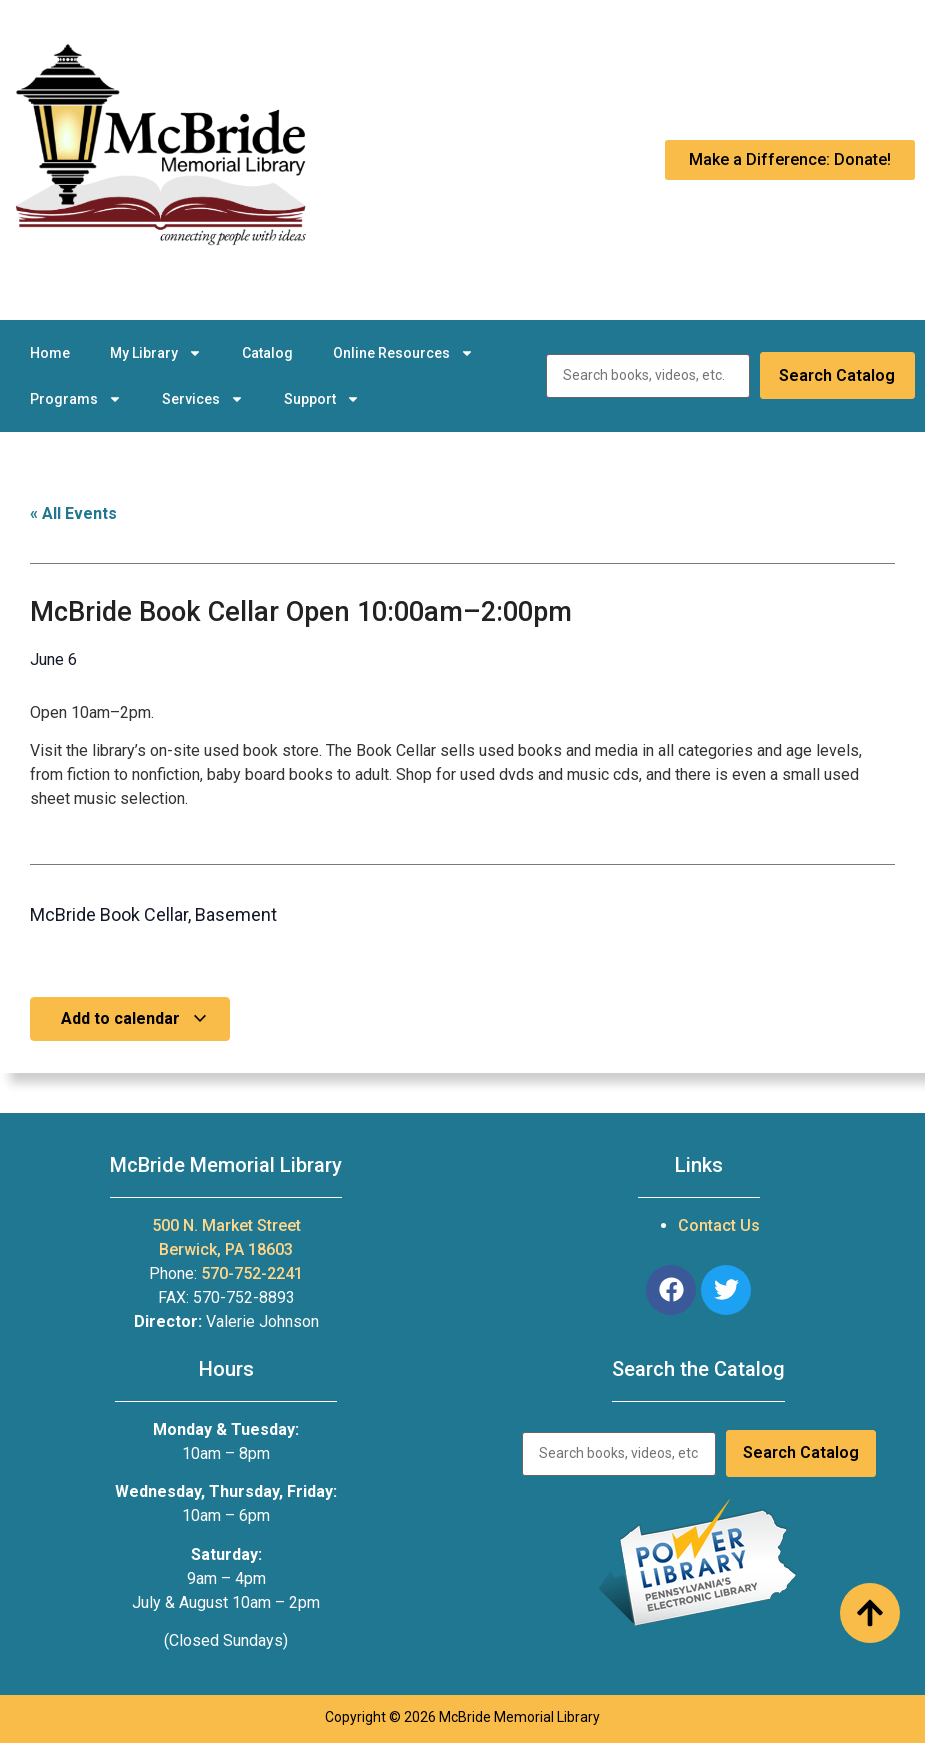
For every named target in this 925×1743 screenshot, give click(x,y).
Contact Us (719, 1225)
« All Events (73, 513)
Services (203, 399)
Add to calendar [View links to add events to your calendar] (134, 1018)
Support (322, 399)
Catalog (267, 353)
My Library (156, 353)
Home (50, 353)
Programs (76, 399)
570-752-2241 (252, 1273)
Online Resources (403, 353)
